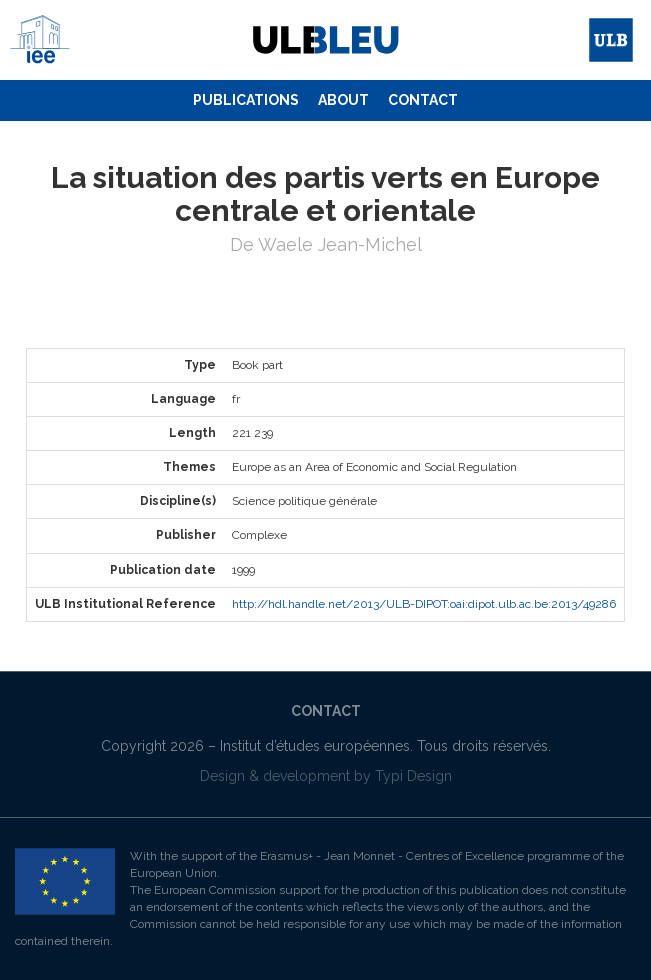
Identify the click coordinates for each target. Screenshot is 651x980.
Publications (246, 100)
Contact (423, 100)
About (343, 100)
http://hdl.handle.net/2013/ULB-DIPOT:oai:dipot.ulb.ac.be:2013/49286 (424, 604)
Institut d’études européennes (315, 746)
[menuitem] (246, 101)
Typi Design (413, 776)
